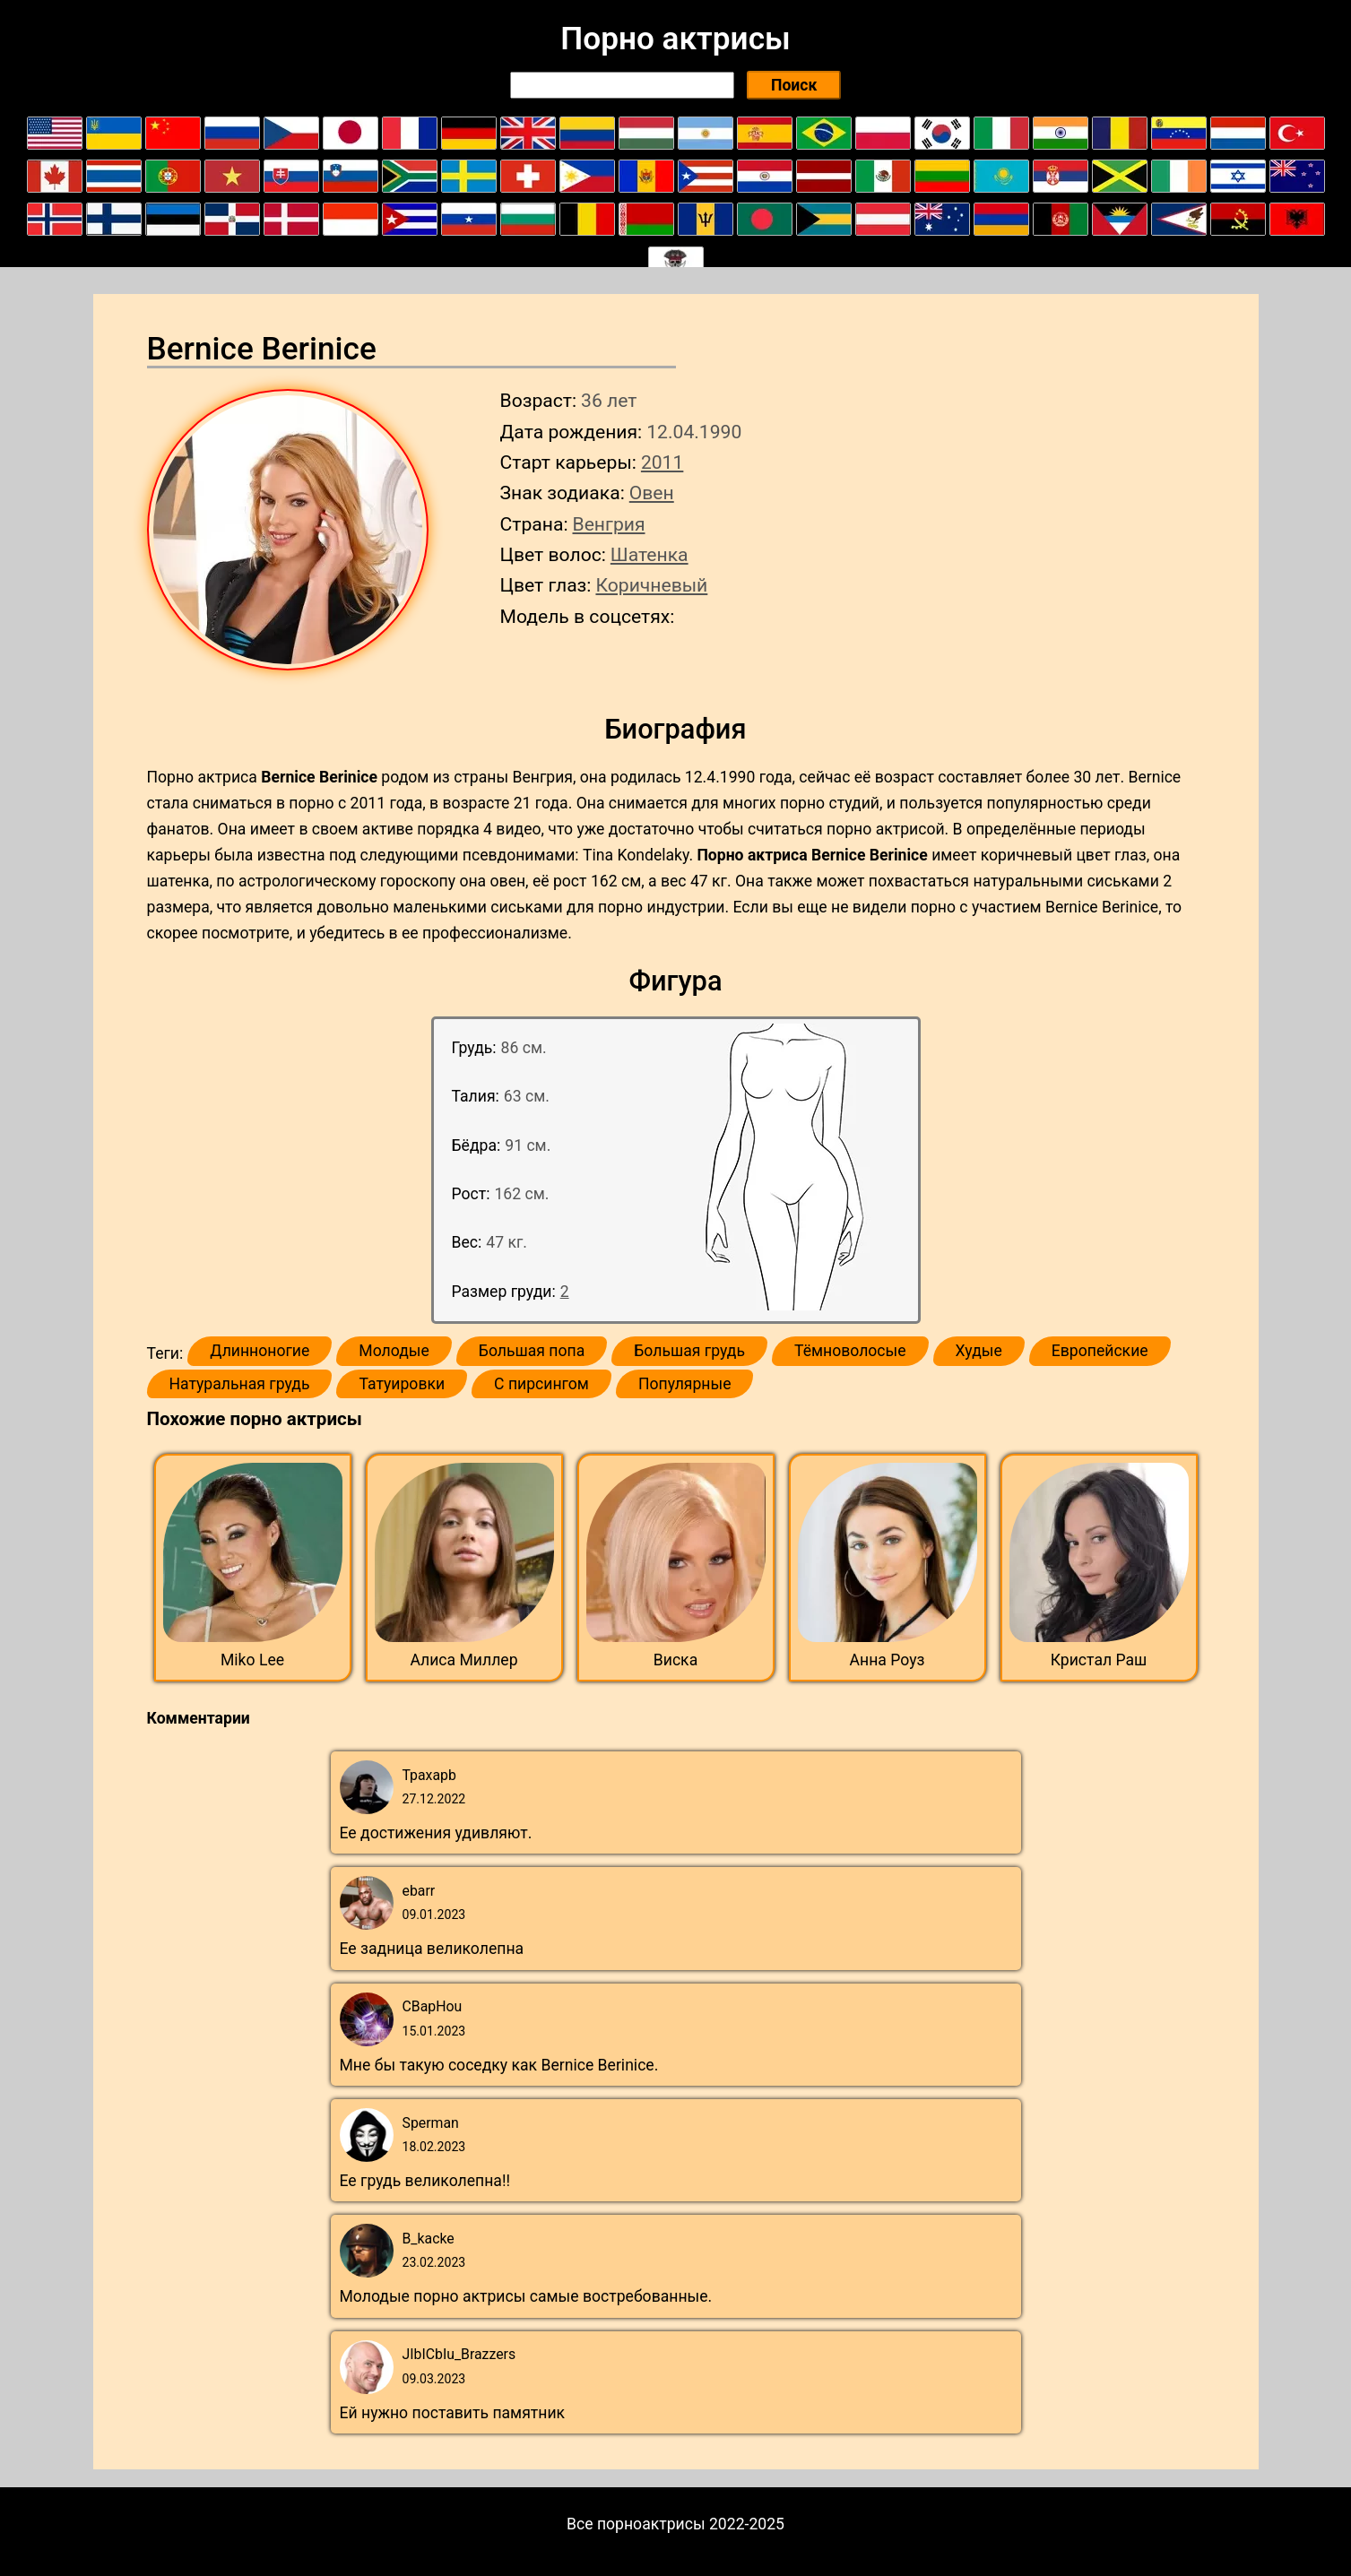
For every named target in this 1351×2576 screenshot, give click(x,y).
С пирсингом (541, 1384)
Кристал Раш (1099, 1660)
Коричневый (651, 585)
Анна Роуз (887, 1660)
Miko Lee (252, 1660)
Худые (979, 1351)
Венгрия (609, 524)
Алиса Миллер (463, 1660)
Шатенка (649, 554)
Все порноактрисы (636, 2524)
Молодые (394, 1351)
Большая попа (532, 1351)
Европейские (1100, 1351)
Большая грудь (689, 1351)
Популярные (685, 1384)
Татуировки (402, 1384)
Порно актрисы (675, 38)
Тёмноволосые (850, 1351)
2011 (662, 462)
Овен (651, 492)
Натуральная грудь (239, 1384)
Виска (675, 1660)
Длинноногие (259, 1351)
